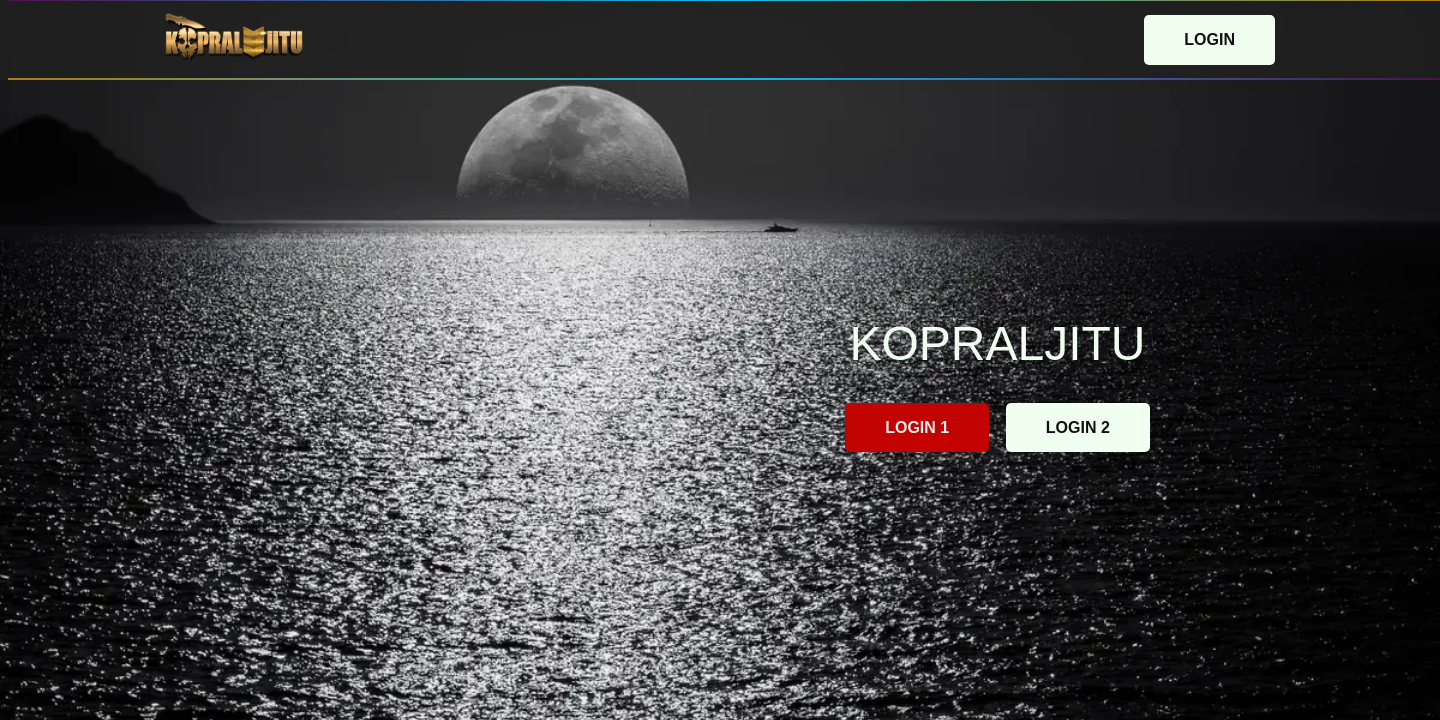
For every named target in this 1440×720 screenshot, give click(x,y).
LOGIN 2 (1078, 427)
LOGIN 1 (917, 427)
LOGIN (1209, 39)
